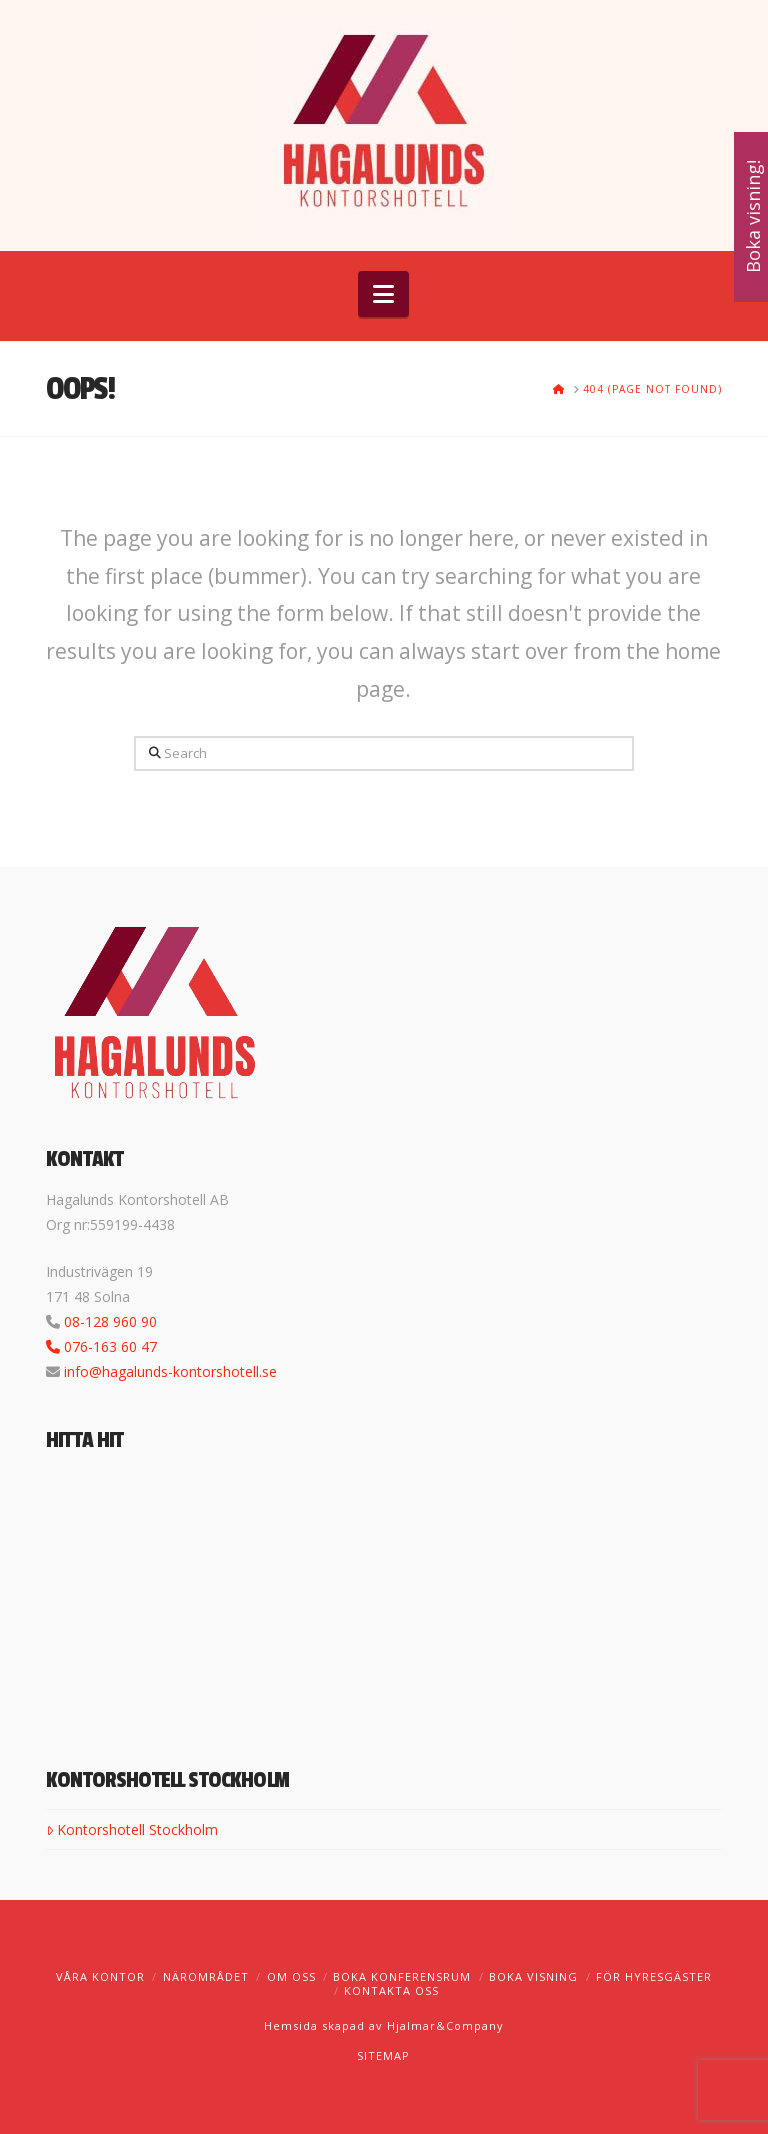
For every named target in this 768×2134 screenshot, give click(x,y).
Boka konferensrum (402, 1976)
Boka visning (533, 1976)
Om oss (291, 1976)
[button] (383, 294)
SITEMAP (383, 2055)
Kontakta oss (391, 1990)
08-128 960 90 (110, 1321)
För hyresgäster (654, 1976)
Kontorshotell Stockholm (132, 1829)
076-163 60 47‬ (110, 1346)
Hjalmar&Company (443, 2025)
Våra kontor (100, 1976)
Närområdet (206, 1976)
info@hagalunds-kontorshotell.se (170, 1371)
